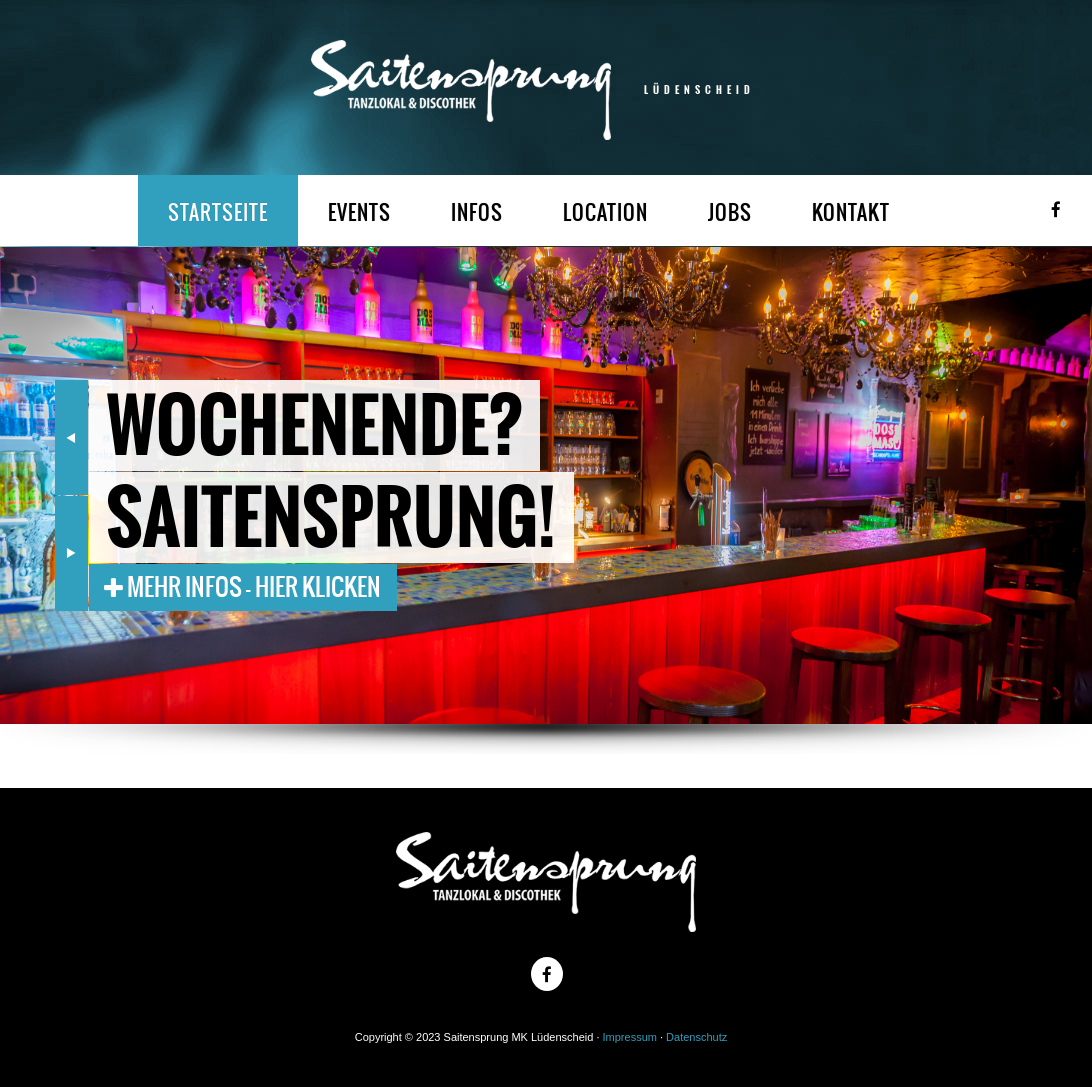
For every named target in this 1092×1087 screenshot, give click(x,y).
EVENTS (359, 212)
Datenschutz (696, 1037)
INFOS (477, 212)
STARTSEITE (218, 212)
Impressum (630, 1037)
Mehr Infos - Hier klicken (242, 587)
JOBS (730, 212)
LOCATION (605, 212)
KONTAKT (851, 212)
